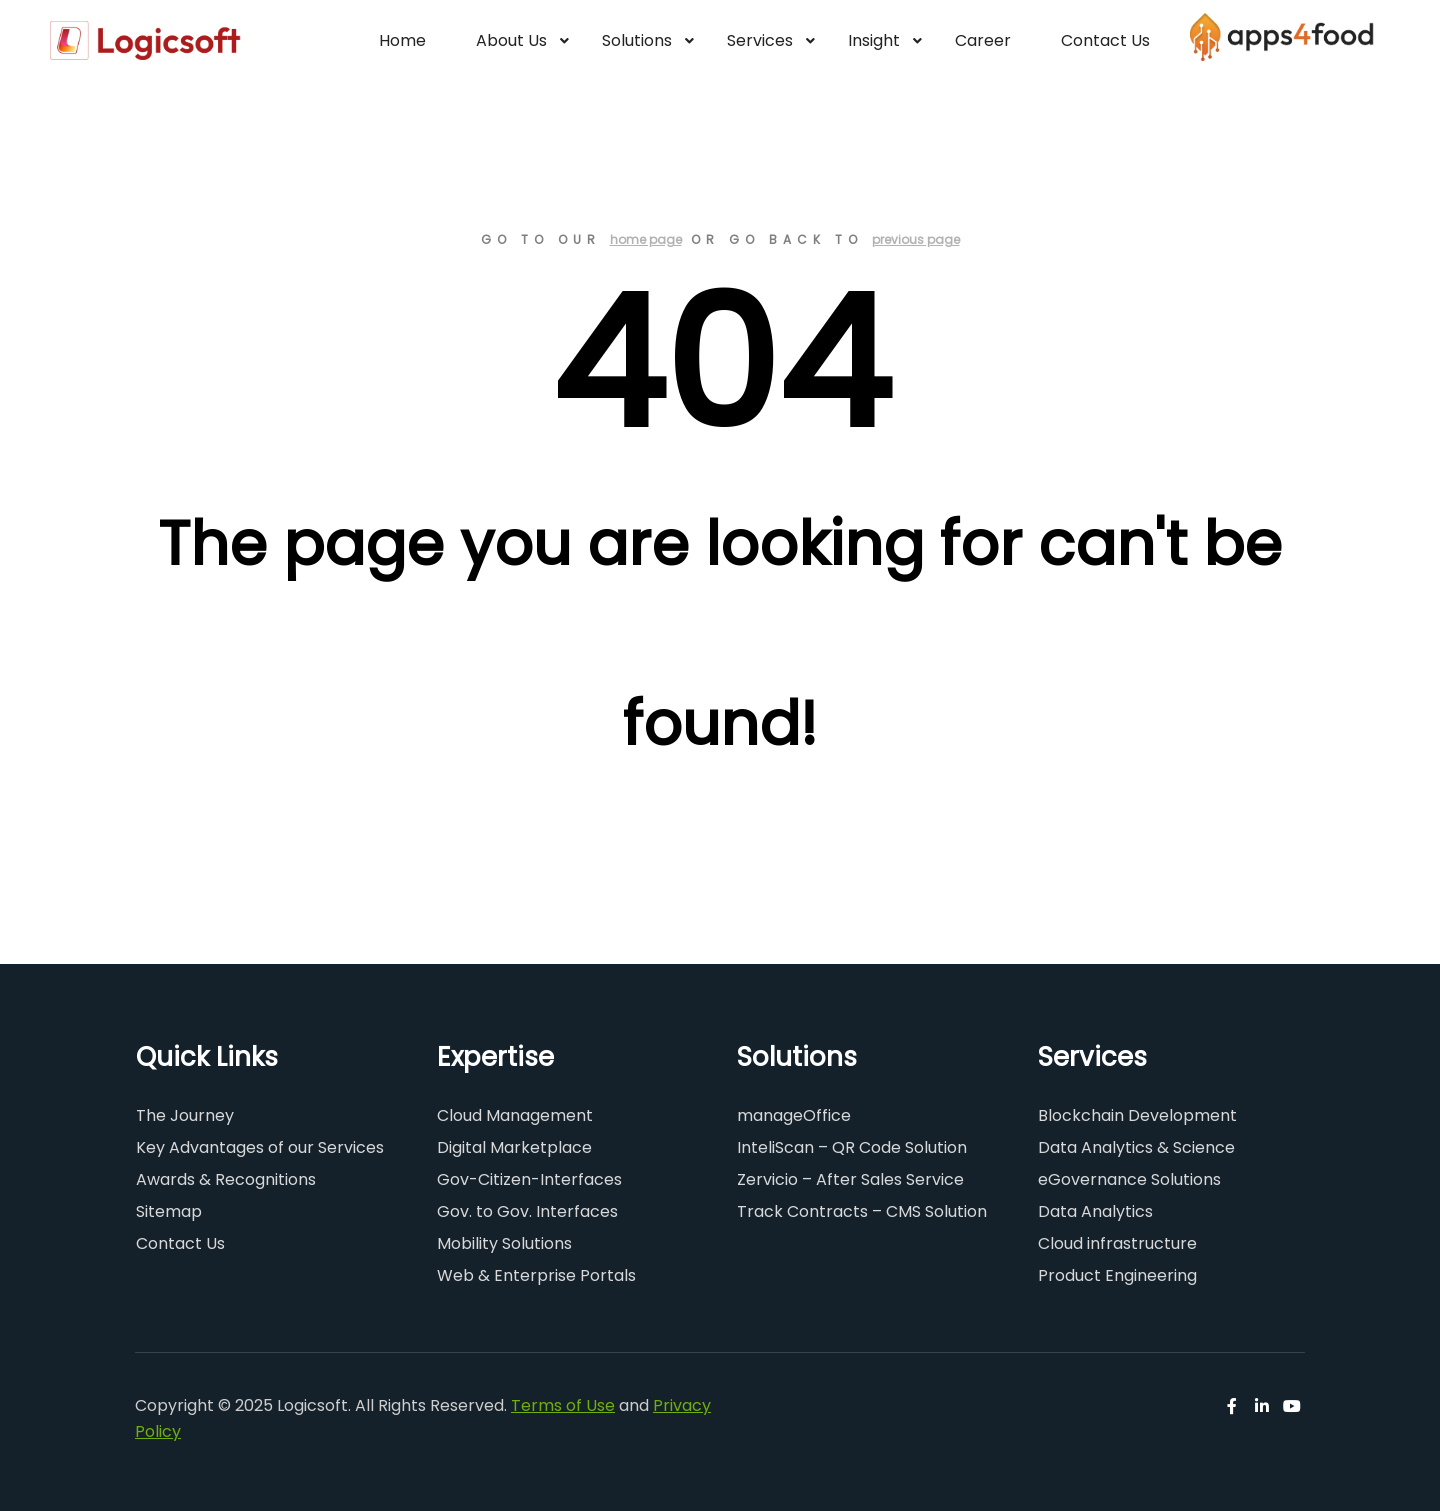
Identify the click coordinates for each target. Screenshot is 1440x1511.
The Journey (185, 1115)
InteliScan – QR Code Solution (852, 1147)
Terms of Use (563, 1405)
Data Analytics (1095, 1211)
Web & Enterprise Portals (536, 1275)
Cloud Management (515, 1115)
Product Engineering (1117, 1275)
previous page (916, 239)
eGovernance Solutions (1129, 1179)
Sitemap (169, 1211)
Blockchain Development (1137, 1115)
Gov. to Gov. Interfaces (527, 1211)
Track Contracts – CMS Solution (862, 1211)
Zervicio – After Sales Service (850, 1179)
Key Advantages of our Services (260, 1147)
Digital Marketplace (514, 1147)
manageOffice (794, 1115)
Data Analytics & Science (1136, 1147)
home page (646, 239)
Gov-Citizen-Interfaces (529, 1179)
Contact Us (180, 1243)
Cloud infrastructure (1117, 1243)
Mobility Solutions (504, 1243)
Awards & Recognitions (226, 1179)
